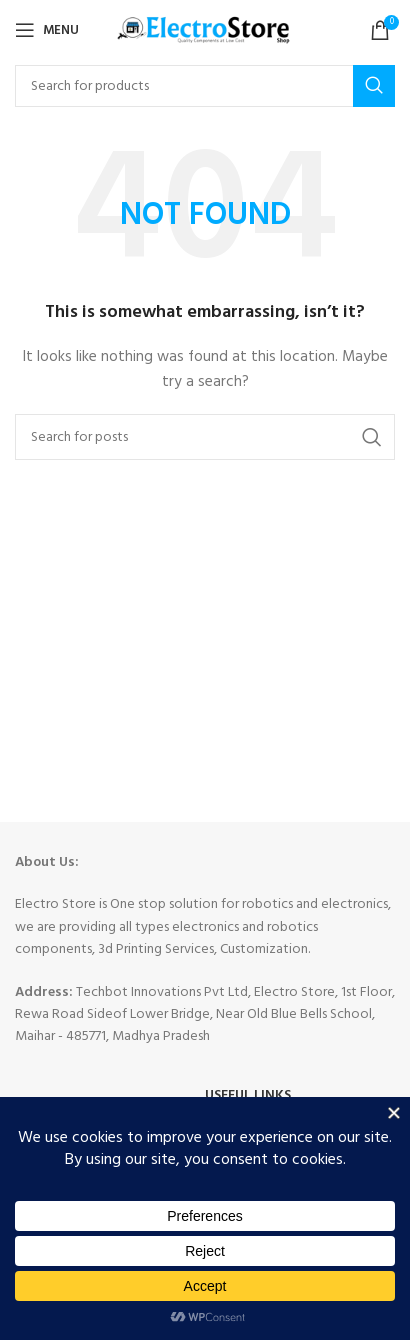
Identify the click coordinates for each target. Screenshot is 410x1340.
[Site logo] (205, 30)
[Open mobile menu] (47, 30)
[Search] (205, 86)
